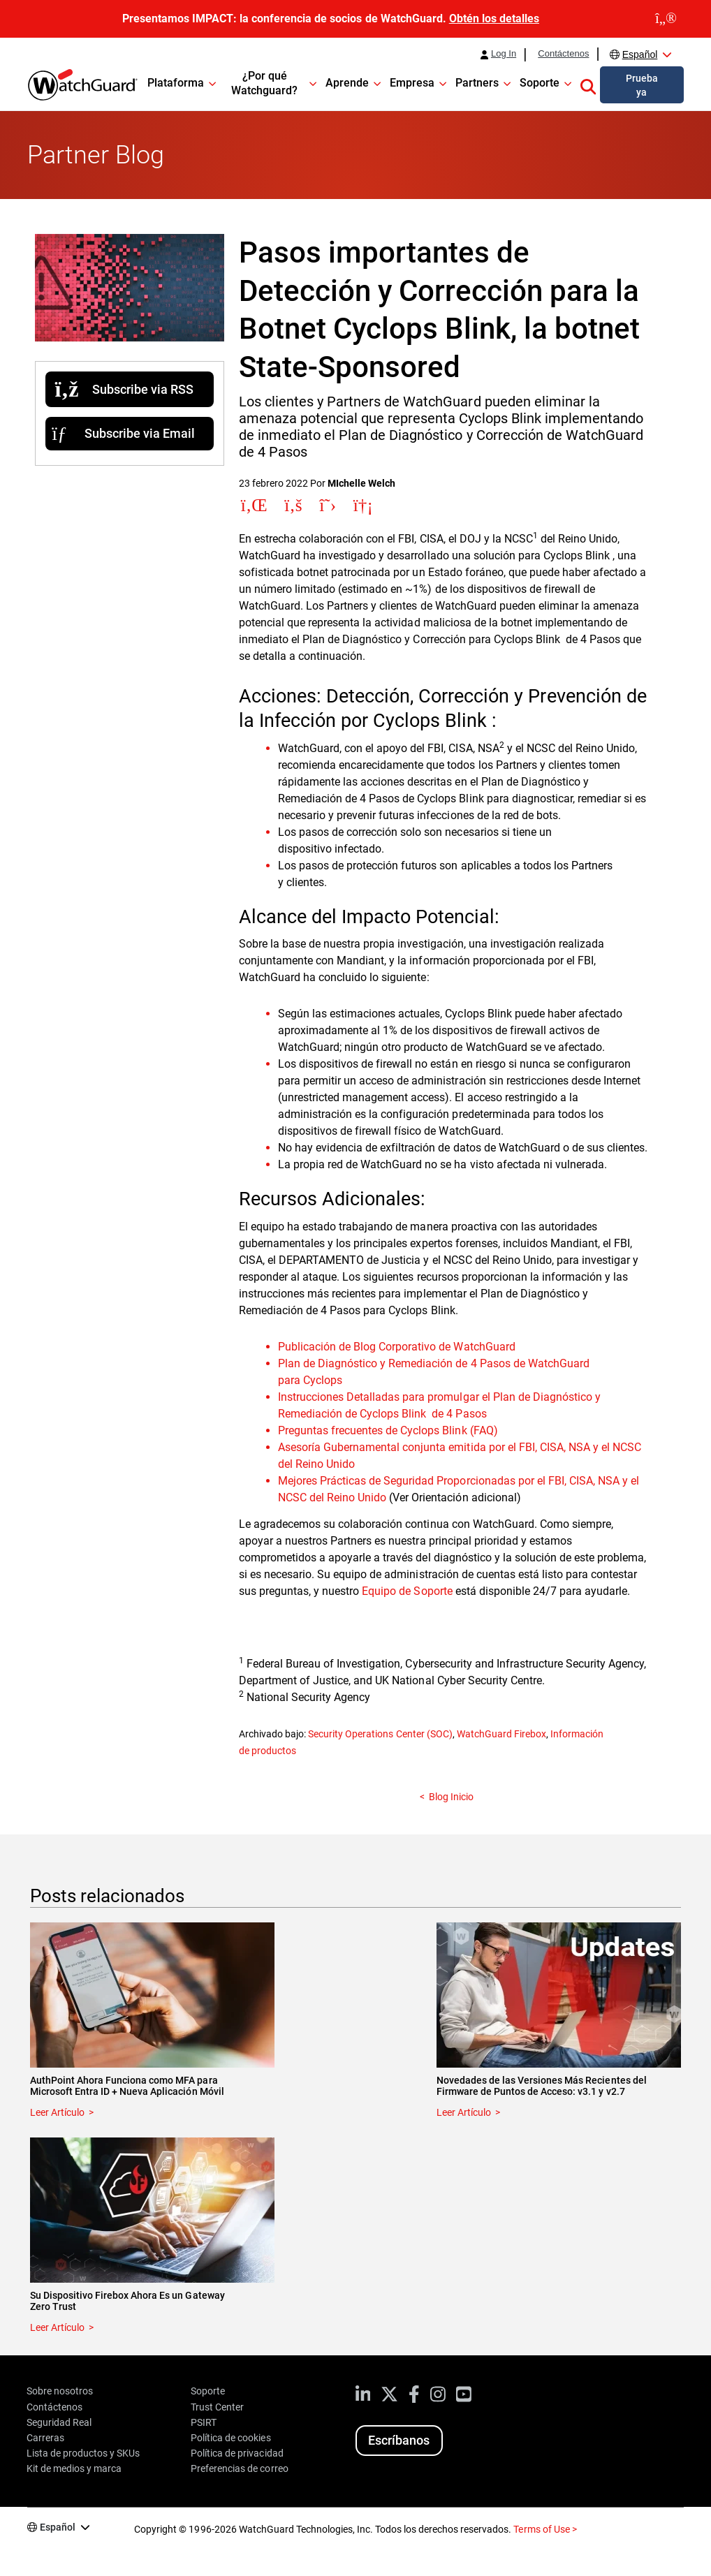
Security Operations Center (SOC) (380, 1733)
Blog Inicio (451, 1796)
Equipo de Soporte (407, 1591)
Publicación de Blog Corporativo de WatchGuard (396, 1346)
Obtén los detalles (494, 18)
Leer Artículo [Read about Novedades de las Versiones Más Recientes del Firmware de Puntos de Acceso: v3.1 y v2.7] (464, 2112)
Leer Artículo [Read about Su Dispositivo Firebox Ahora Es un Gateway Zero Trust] (57, 2327)
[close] (666, 18)
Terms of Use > (544, 2529)
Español (640, 54)
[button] (588, 84)
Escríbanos (399, 2440)
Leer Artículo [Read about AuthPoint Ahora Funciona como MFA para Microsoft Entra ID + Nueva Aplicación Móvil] (57, 2112)
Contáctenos (563, 54)
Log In (503, 54)
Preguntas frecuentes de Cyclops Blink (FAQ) (388, 1430)
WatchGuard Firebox (501, 1733)
